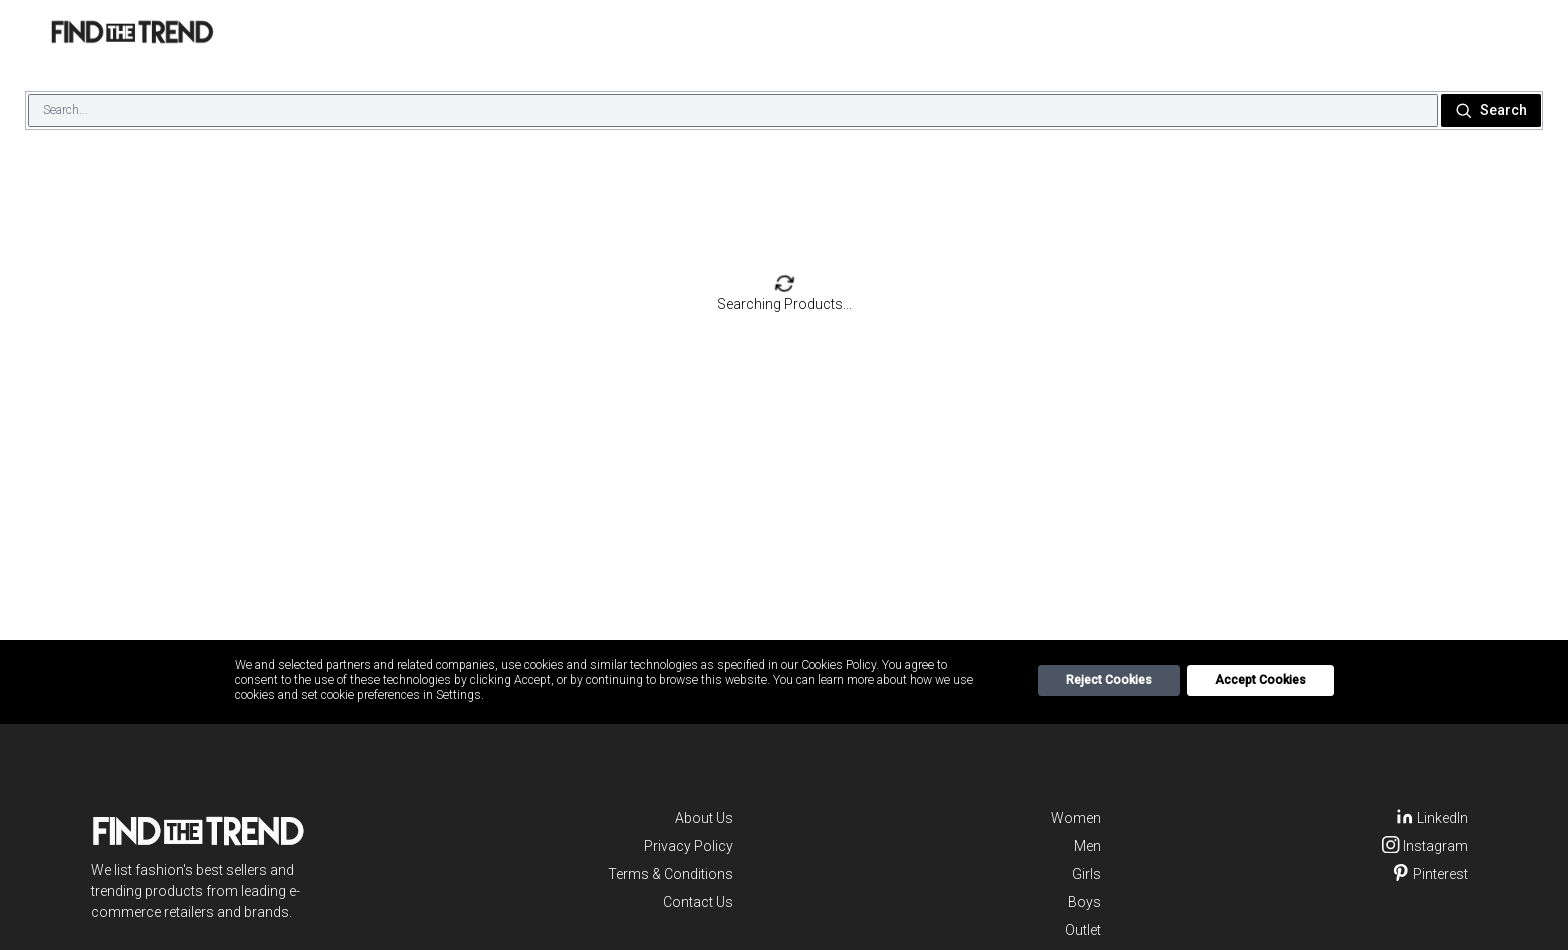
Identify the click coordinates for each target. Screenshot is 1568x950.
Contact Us (698, 902)
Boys (1084, 902)
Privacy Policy (688, 846)
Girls (1086, 874)
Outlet (1083, 930)
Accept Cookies (1260, 680)
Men (1087, 846)
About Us (704, 818)
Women (1076, 818)
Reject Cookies (1109, 680)
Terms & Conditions (670, 874)
